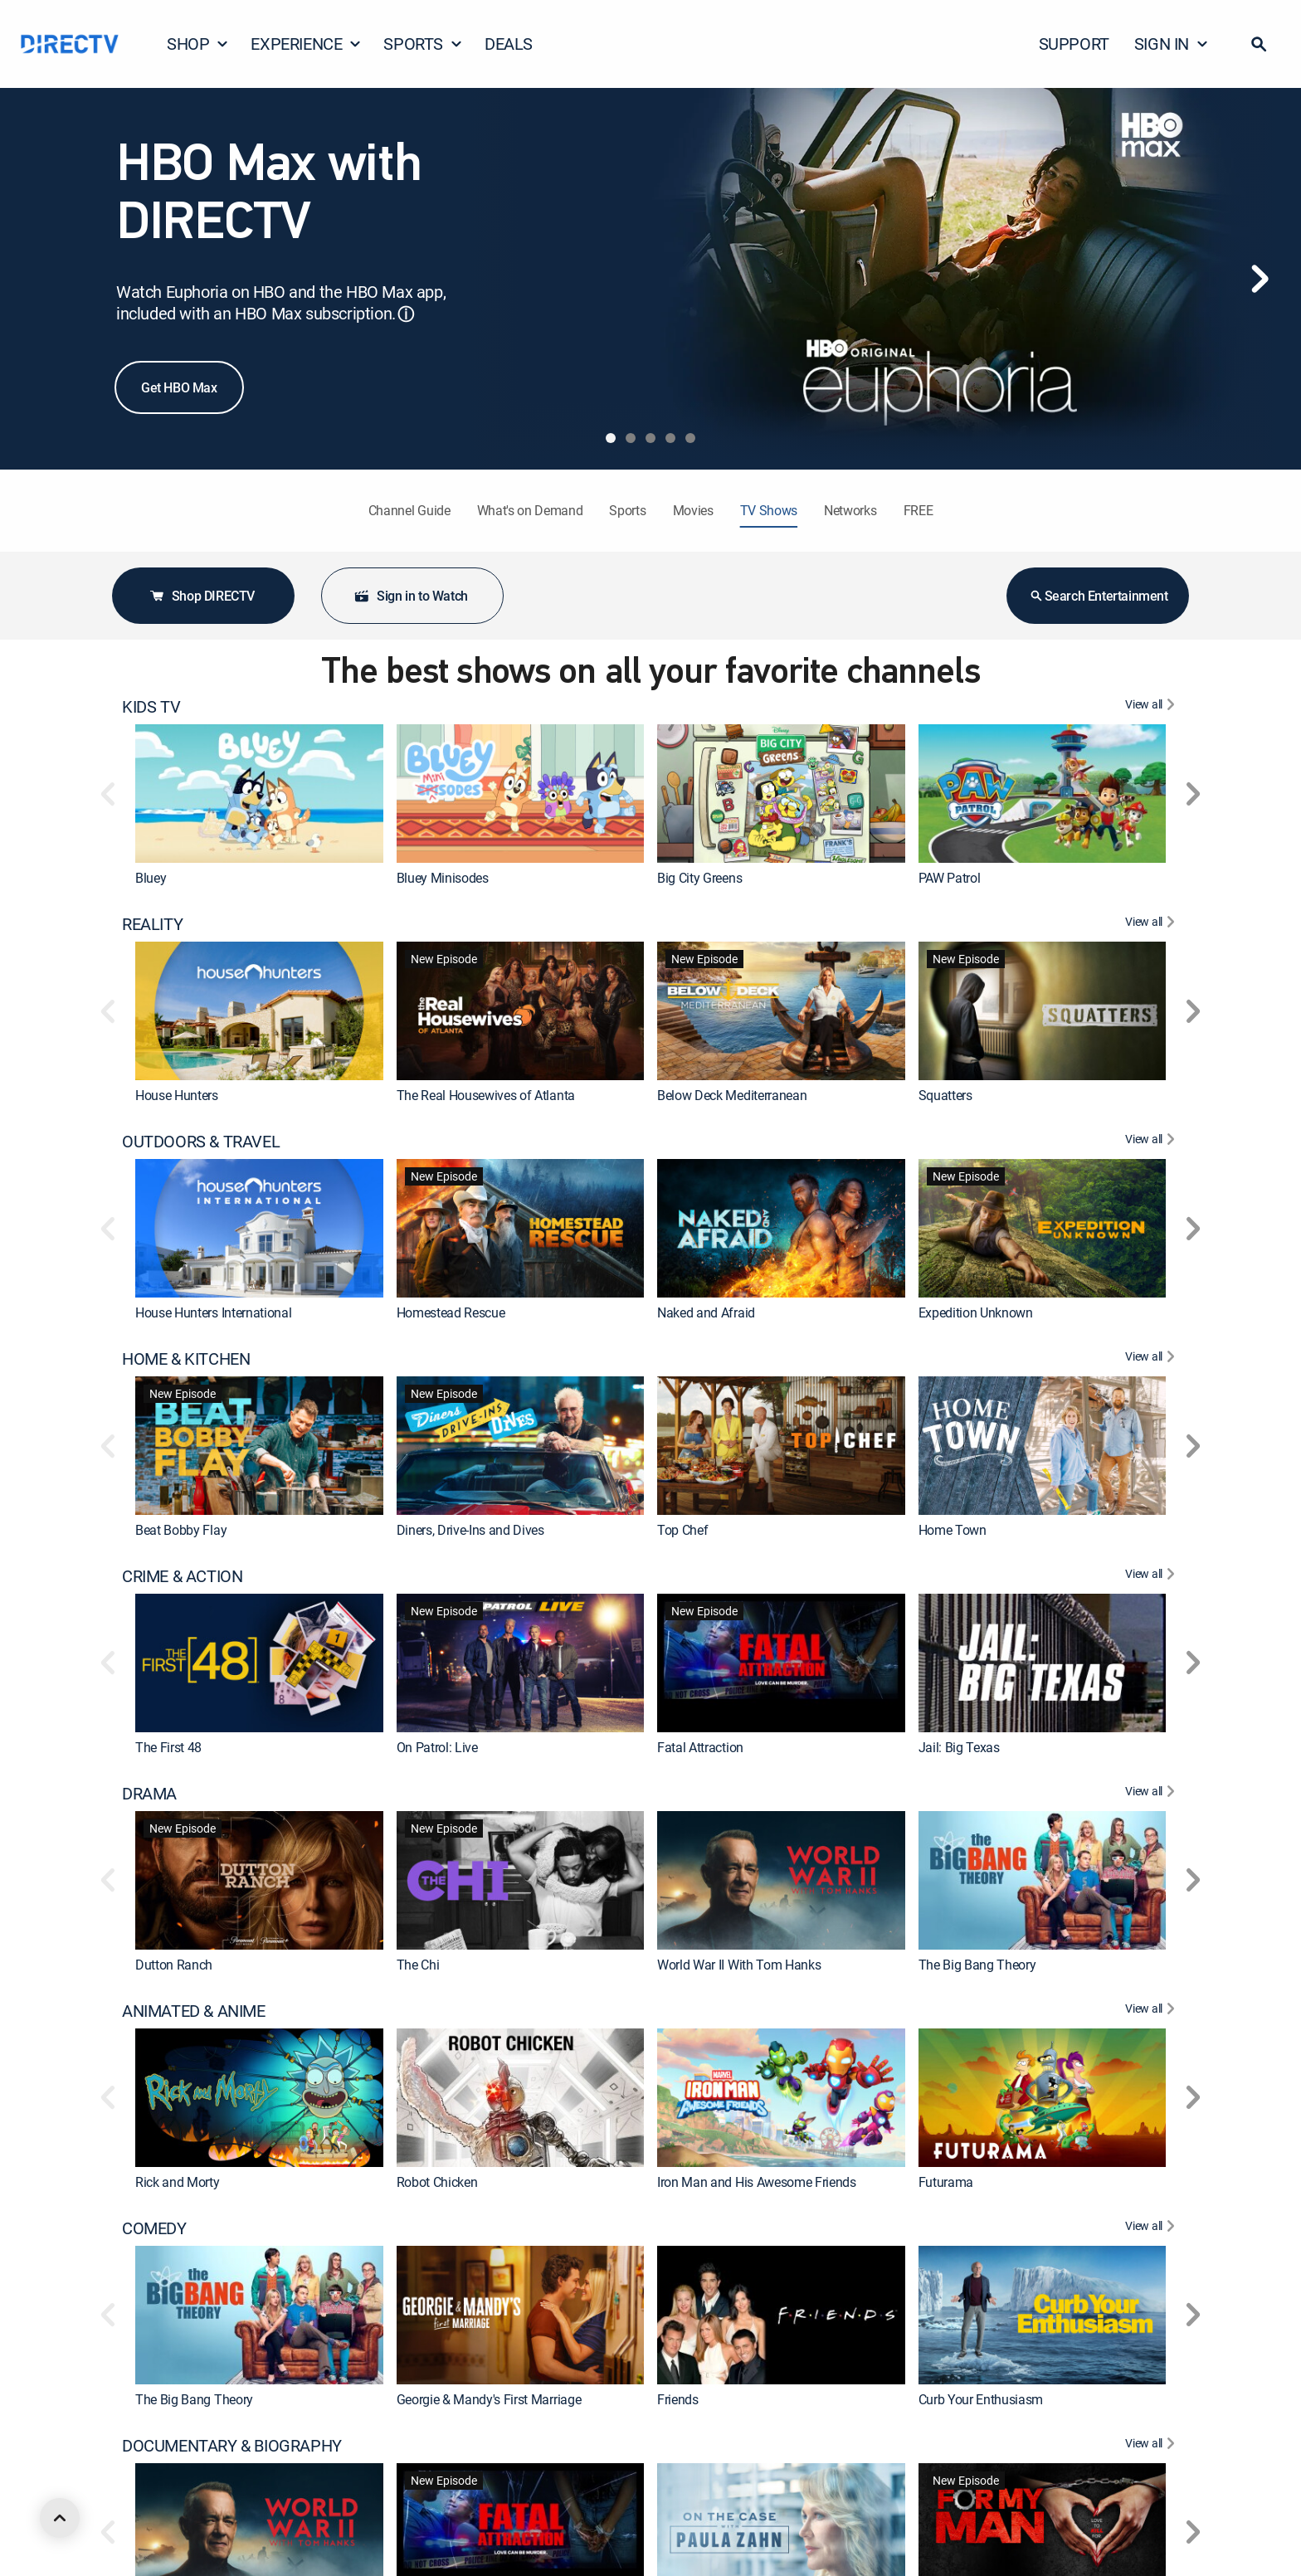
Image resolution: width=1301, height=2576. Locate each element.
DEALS (509, 43)
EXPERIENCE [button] (306, 43)
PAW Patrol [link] (949, 878)
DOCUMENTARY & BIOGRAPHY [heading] (232, 2446)
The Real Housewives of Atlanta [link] (486, 1095)
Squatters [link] (945, 1095)
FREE (918, 510)
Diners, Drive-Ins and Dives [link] (470, 1530)
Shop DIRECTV (202, 596)
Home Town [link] (952, 1530)
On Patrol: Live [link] (437, 1747)
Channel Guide (409, 510)
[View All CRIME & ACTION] (1152, 1576)
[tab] (611, 438)
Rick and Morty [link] (177, 2182)
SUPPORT (1074, 43)
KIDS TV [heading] (151, 707)
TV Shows (768, 510)
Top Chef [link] (682, 1530)
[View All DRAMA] (1152, 1793)
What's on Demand (530, 510)
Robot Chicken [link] (437, 2182)
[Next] (1259, 279)
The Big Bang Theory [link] (977, 1964)
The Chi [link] (418, 1964)
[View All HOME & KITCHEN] (1152, 1359)
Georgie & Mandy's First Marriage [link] (489, 2399)
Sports (627, 510)
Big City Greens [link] (699, 878)
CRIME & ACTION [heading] (182, 1576)
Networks (850, 510)
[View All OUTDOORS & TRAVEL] (1152, 1141)
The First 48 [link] (168, 1747)
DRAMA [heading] (149, 1793)
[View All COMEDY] (1152, 2228)
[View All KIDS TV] (1152, 707)
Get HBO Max (179, 387)
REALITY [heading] (152, 924)
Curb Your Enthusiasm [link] (981, 2399)
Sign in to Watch (410, 596)
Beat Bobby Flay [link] (181, 1530)
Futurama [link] (945, 2182)
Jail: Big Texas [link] (959, 1747)
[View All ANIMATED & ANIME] (1152, 2011)
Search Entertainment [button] (1098, 596)
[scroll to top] (59, 2518)
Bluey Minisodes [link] (443, 878)
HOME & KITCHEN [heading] (186, 1359)
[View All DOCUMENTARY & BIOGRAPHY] (1152, 2446)
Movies (693, 510)
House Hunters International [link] (213, 1312)
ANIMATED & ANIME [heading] (194, 2011)
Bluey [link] (150, 878)
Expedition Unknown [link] (975, 1312)
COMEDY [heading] (154, 2228)
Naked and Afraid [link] (706, 1312)
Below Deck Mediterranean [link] (731, 1095)
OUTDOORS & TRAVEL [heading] (201, 1141)
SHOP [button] (198, 43)
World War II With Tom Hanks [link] (739, 1964)
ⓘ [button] (405, 314)
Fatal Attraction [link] (700, 1747)
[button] (1258, 44)
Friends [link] (678, 2399)
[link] (259, 793)
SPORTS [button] (423, 43)
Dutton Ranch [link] (173, 1964)
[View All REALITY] (1152, 924)
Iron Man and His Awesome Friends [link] (756, 2182)
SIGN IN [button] (1171, 43)
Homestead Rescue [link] (451, 1312)
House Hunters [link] (176, 1095)
